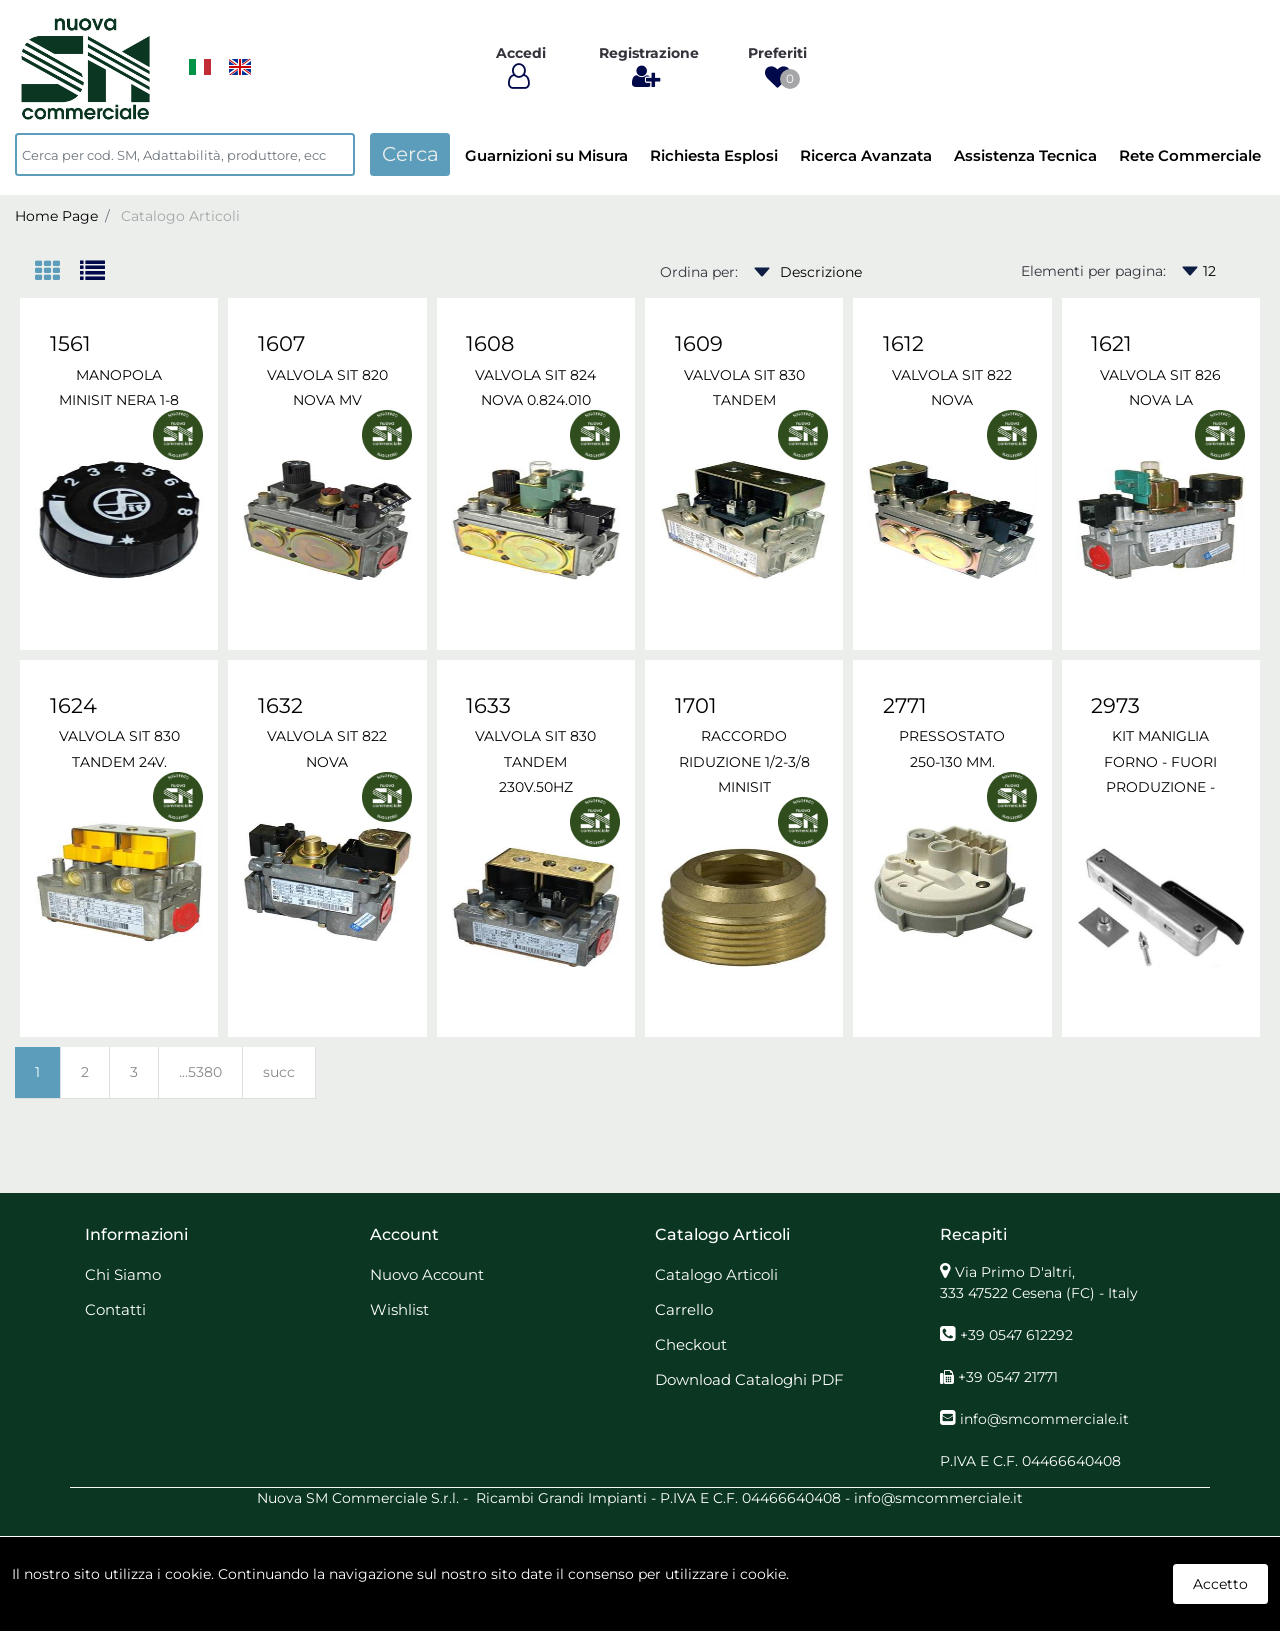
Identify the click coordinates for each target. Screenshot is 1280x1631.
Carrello (684, 1309)
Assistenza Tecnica (1025, 155)
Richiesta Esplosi (714, 155)
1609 (699, 343)
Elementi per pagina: (1093, 271)
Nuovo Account (427, 1274)
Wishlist (399, 1309)
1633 (488, 705)
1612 (903, 343)
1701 (696, 705)
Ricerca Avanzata (866, 155)
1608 (490, 343)
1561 (70, 343)
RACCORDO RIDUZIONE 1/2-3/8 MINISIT (744, 761)
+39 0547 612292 (1016, 1335)
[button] (777, 77)
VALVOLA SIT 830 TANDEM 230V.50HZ (535, 761)
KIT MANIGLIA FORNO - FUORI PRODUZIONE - (1160, 761)
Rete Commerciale (1190, 155)
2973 (1115, 705)
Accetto (1220, 1584)
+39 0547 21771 (1008, 1377)
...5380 (200, 1072)
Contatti (115, 1309)
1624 (73, 705)
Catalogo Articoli (180, 216)
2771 (905, 705)
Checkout (691, 1344)
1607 (281, 343)
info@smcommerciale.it (1044, 1419)
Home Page (56, 216)
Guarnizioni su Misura (546, 155)
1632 (280, 705)
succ (279, 1072)
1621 (1111, 343)
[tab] (57, 272)
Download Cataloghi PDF (749, 1379)
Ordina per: (699, 272)
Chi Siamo (123, 1274)
